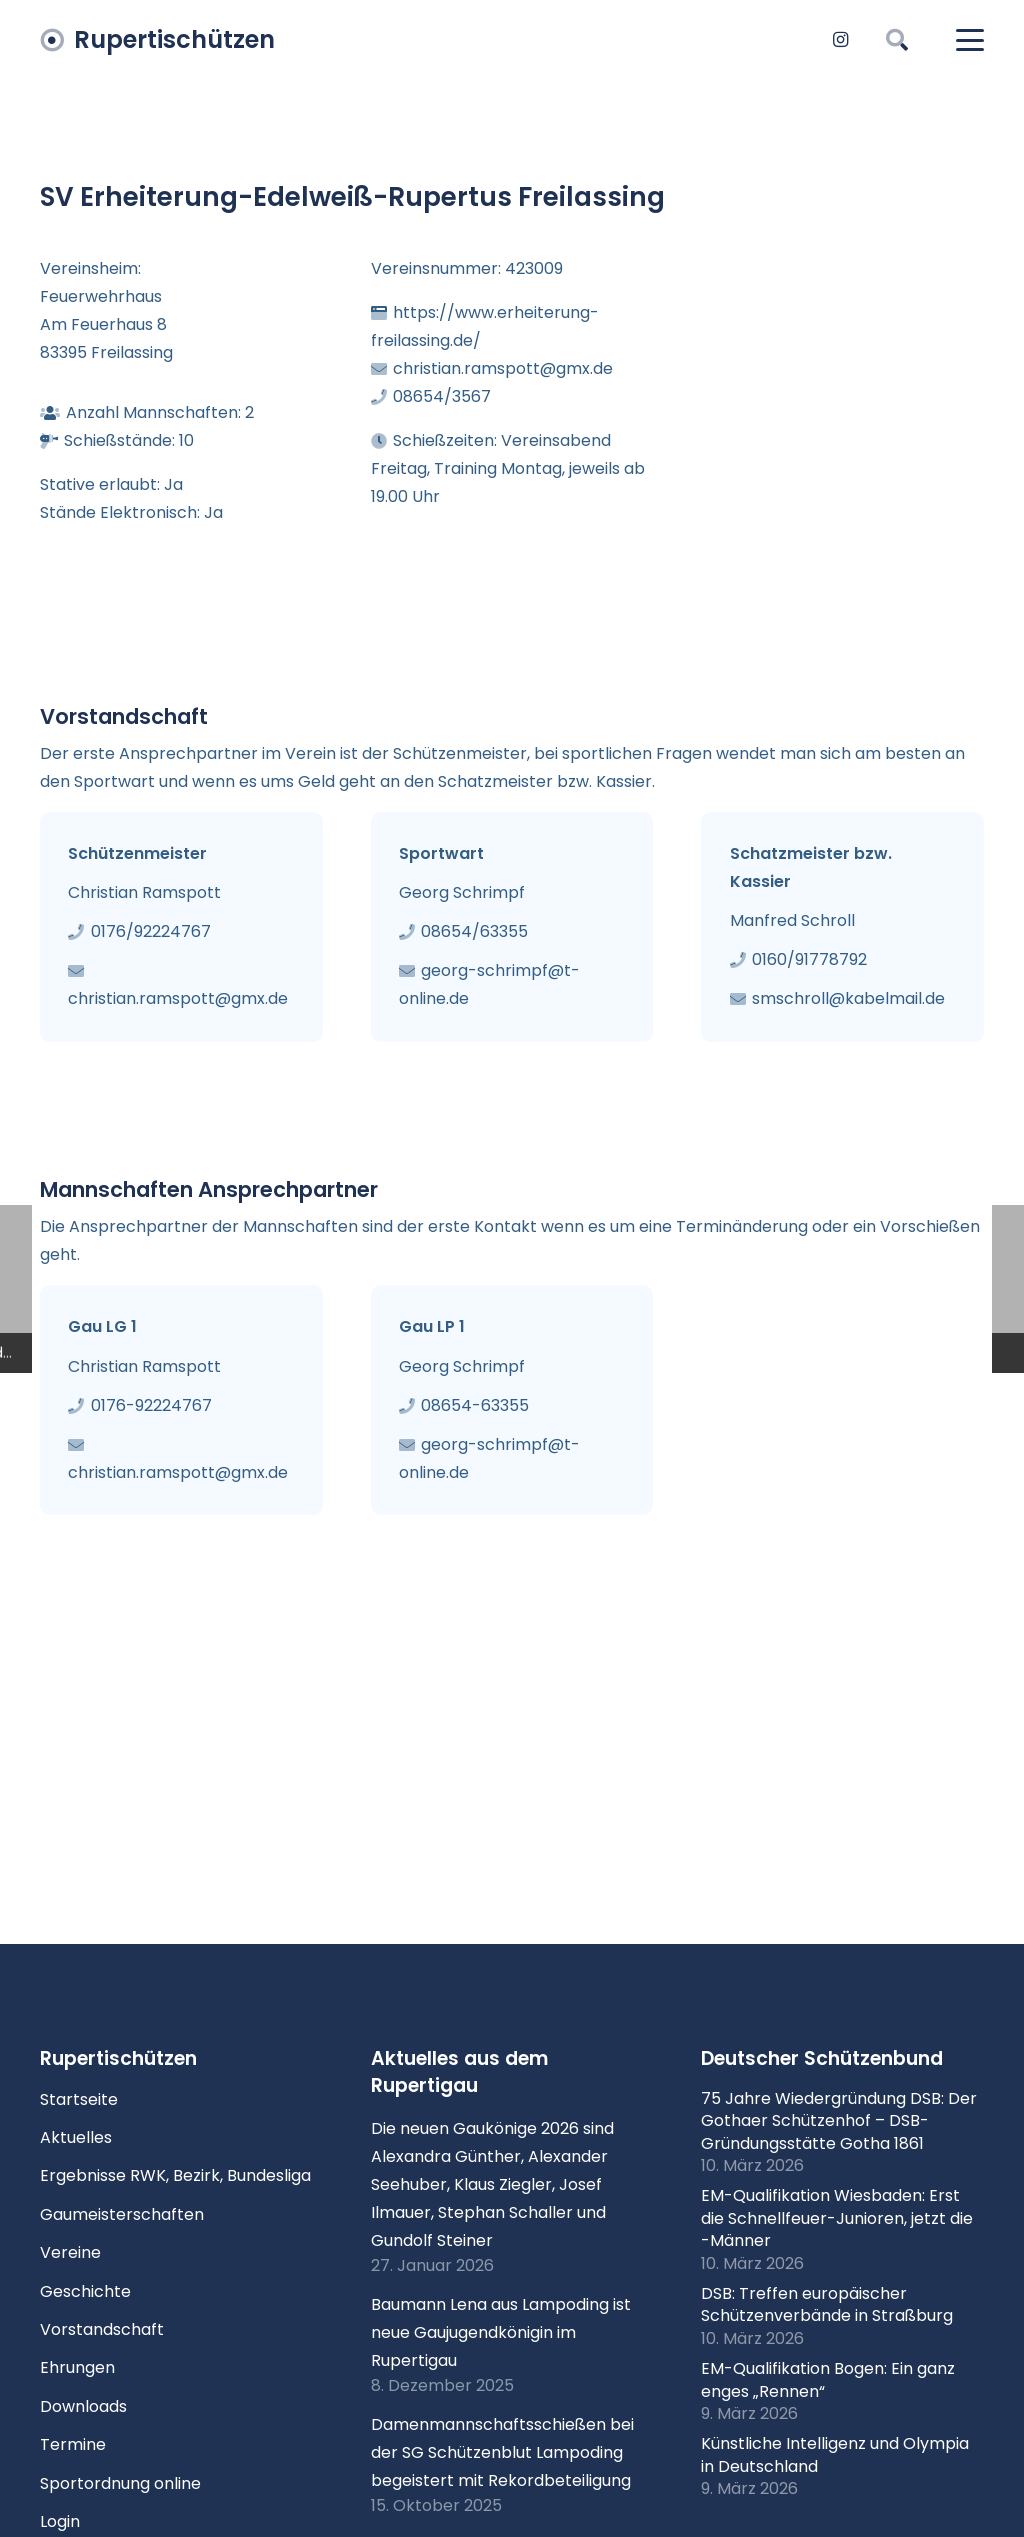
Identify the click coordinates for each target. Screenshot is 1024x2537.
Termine (73, 2444)
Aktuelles (76, 2137)
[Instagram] (840, 40)
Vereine (70, 2252)
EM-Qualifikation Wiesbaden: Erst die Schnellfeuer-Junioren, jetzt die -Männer (837, 2218)
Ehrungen (77, 2367)
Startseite (79, 2099)
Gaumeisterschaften (122, 2214)
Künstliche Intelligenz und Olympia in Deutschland (835, 2454)
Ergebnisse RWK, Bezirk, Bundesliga (175, 2175)
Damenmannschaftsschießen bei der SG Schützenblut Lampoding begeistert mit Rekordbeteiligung (502, 2452)
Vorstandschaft (102, 2329)
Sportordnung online (120, 2483)
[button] (896, 40)
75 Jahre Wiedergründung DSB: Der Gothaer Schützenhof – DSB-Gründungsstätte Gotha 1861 (839, 2121)
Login (60, 2521)
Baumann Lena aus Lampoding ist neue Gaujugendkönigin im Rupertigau (501, 2332)
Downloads (83, 2406)
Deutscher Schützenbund (822, 2058)
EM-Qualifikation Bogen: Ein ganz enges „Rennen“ (828, 2379)
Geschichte (85, 2291)
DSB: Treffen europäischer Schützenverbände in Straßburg (827, 2304)
